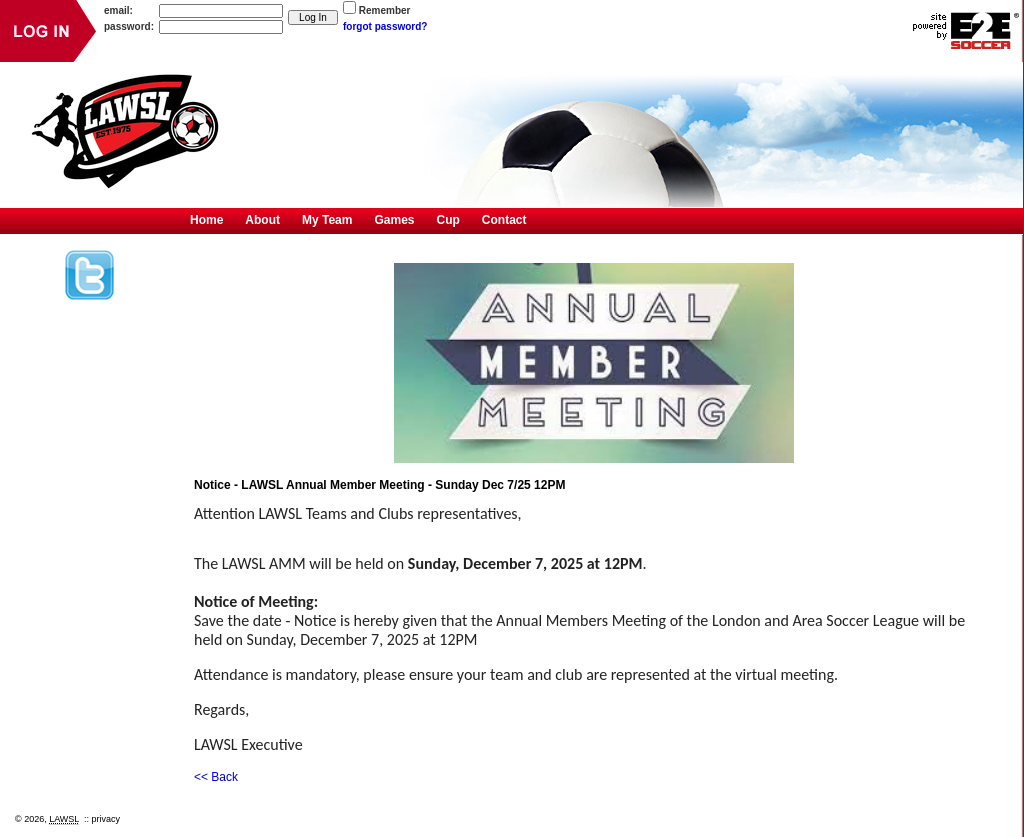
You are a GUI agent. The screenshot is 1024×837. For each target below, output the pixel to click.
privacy (106, 819)
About (262, 220)
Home (206, 220)
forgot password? (385, 26)
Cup (448, 220)
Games (394, 220)
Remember (385, 10)
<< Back (216, 777)
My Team (327, 220)
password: (129, 26)
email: (118, 10)
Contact (504, 220)
